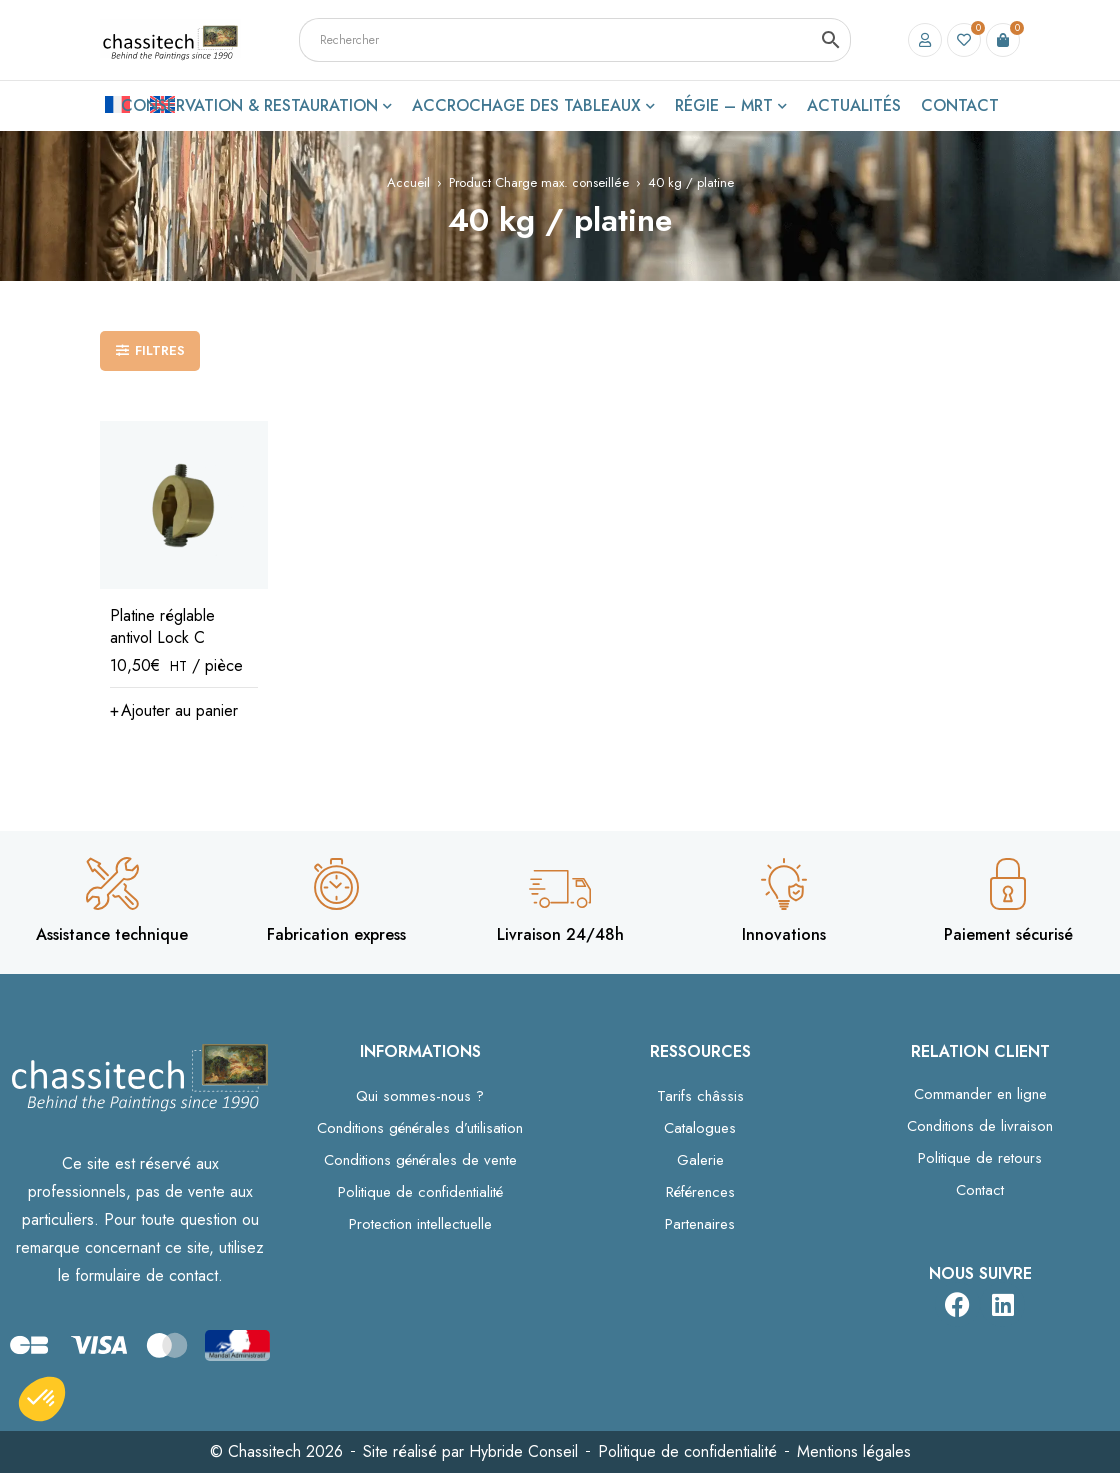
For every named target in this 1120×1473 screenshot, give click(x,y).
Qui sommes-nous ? (420, 1096)
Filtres (160, 350)
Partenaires (700, 1224)
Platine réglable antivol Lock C (162, 626)
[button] (174, 711)
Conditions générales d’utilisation (420, 1128)
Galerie (700, 1160)
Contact (980, 1190)
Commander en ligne (980, 1094)
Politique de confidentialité (420, 1192)
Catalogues (700, 1128)
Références (700, 1192)
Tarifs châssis (700, 1096)
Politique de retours (980, 1158)
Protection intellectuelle (420, 1224)
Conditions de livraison (980, 1126)
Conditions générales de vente (420, 1160)
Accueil (408, 182)
